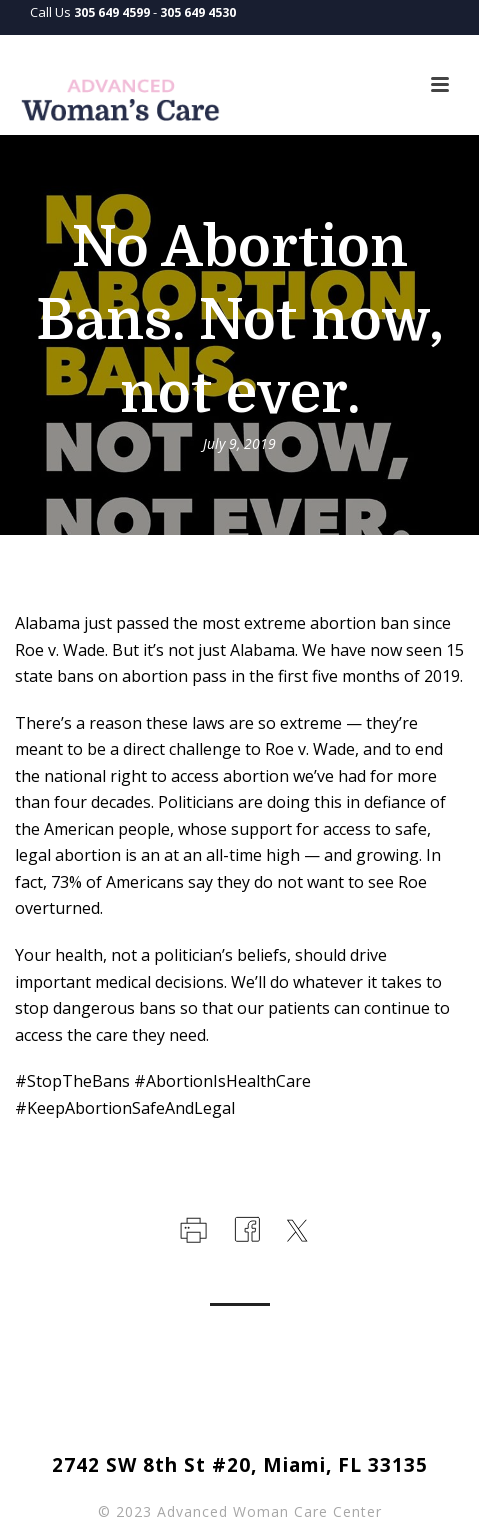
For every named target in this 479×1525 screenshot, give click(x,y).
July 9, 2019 (239, 443)
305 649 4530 (198, 12)
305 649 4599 (112, 12)
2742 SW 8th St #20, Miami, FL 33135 (240, 1465)
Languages (407, 47)
